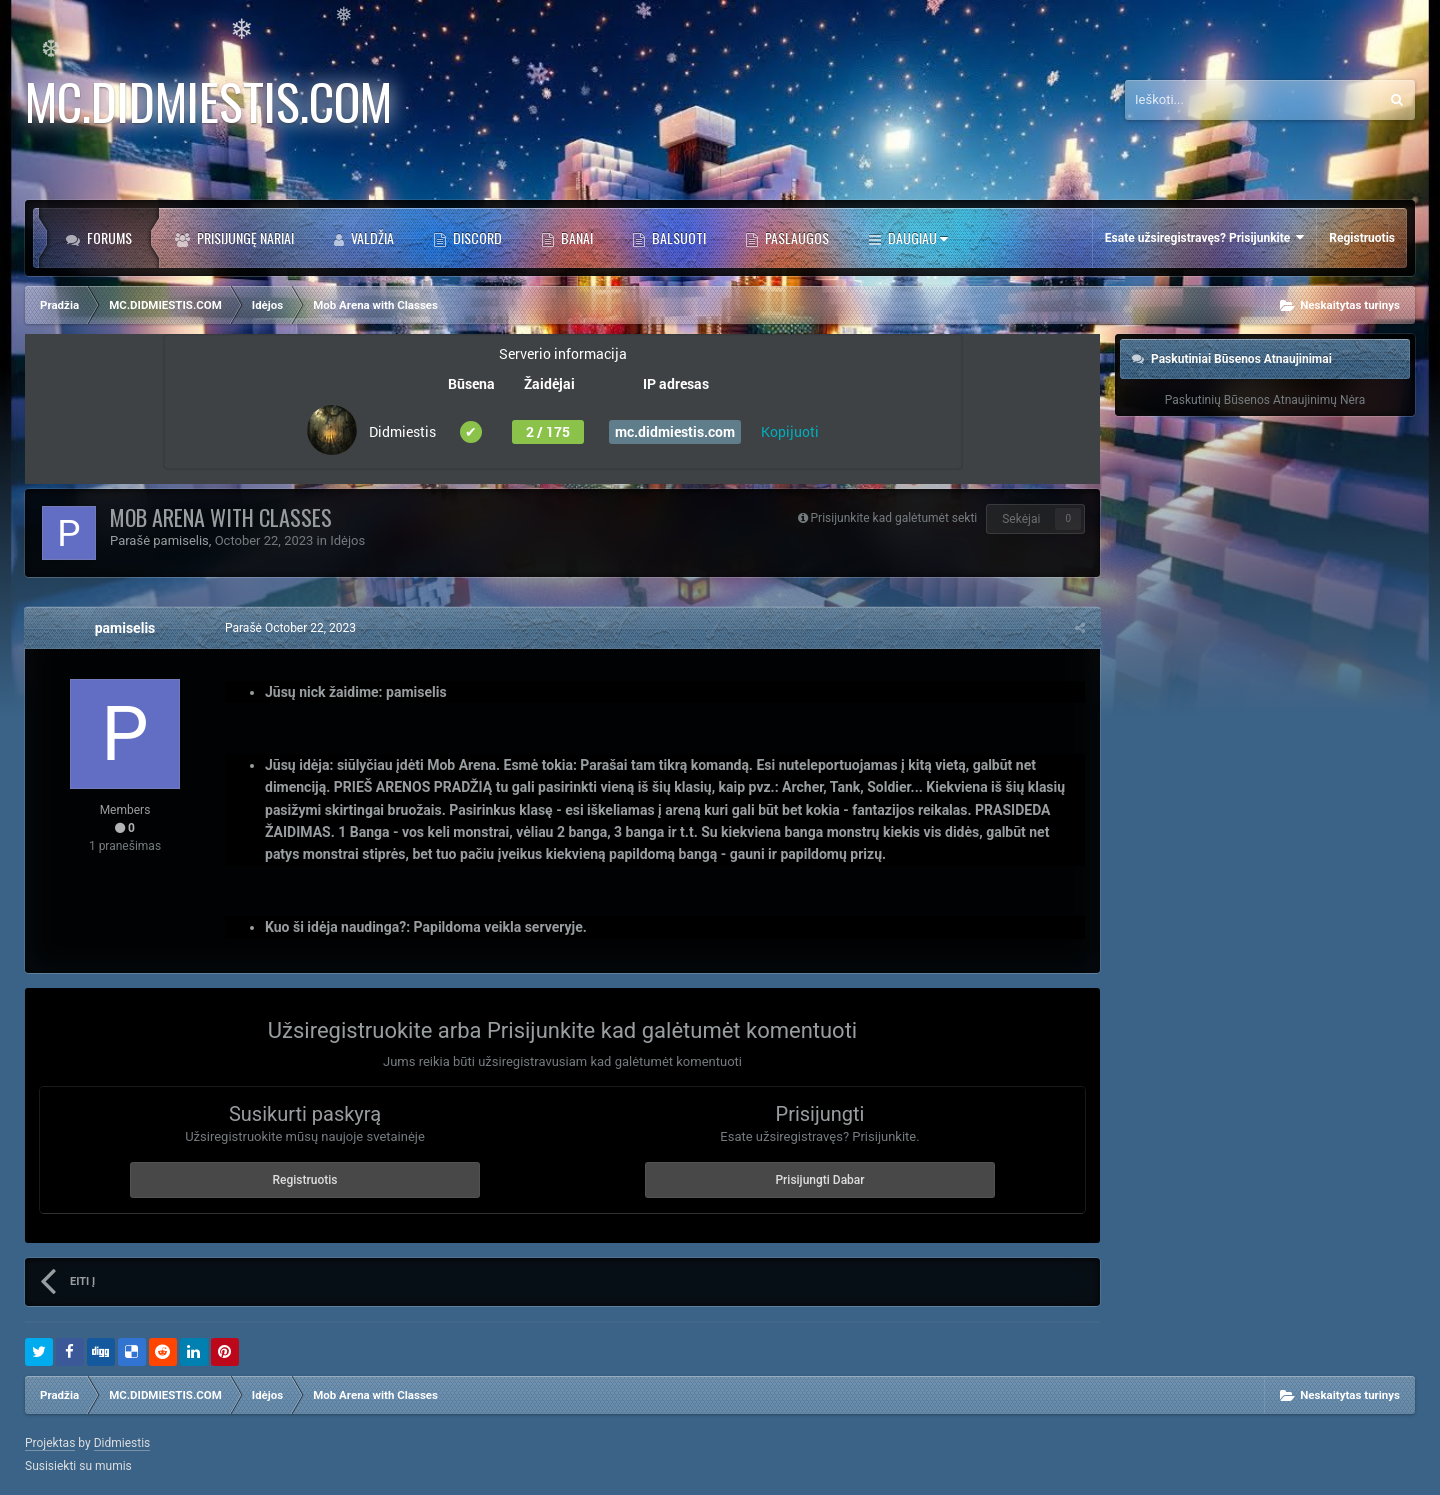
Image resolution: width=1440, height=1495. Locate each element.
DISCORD (476, 237)
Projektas (50, 1443)
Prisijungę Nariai (244, 237)
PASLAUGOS (795, 237)
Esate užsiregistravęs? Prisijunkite (1204, 237)
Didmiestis (122, 1443)
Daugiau (916, 237)
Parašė (290, 628)
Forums (108, 237)
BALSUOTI (677, 237)
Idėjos (347, 540)
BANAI (575, 237)
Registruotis (1362, 238)
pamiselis (181, 540)
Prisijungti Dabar (819, 1180)
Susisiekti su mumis (78, 1466)
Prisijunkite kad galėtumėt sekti (894, 518)
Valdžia (371, 237)
